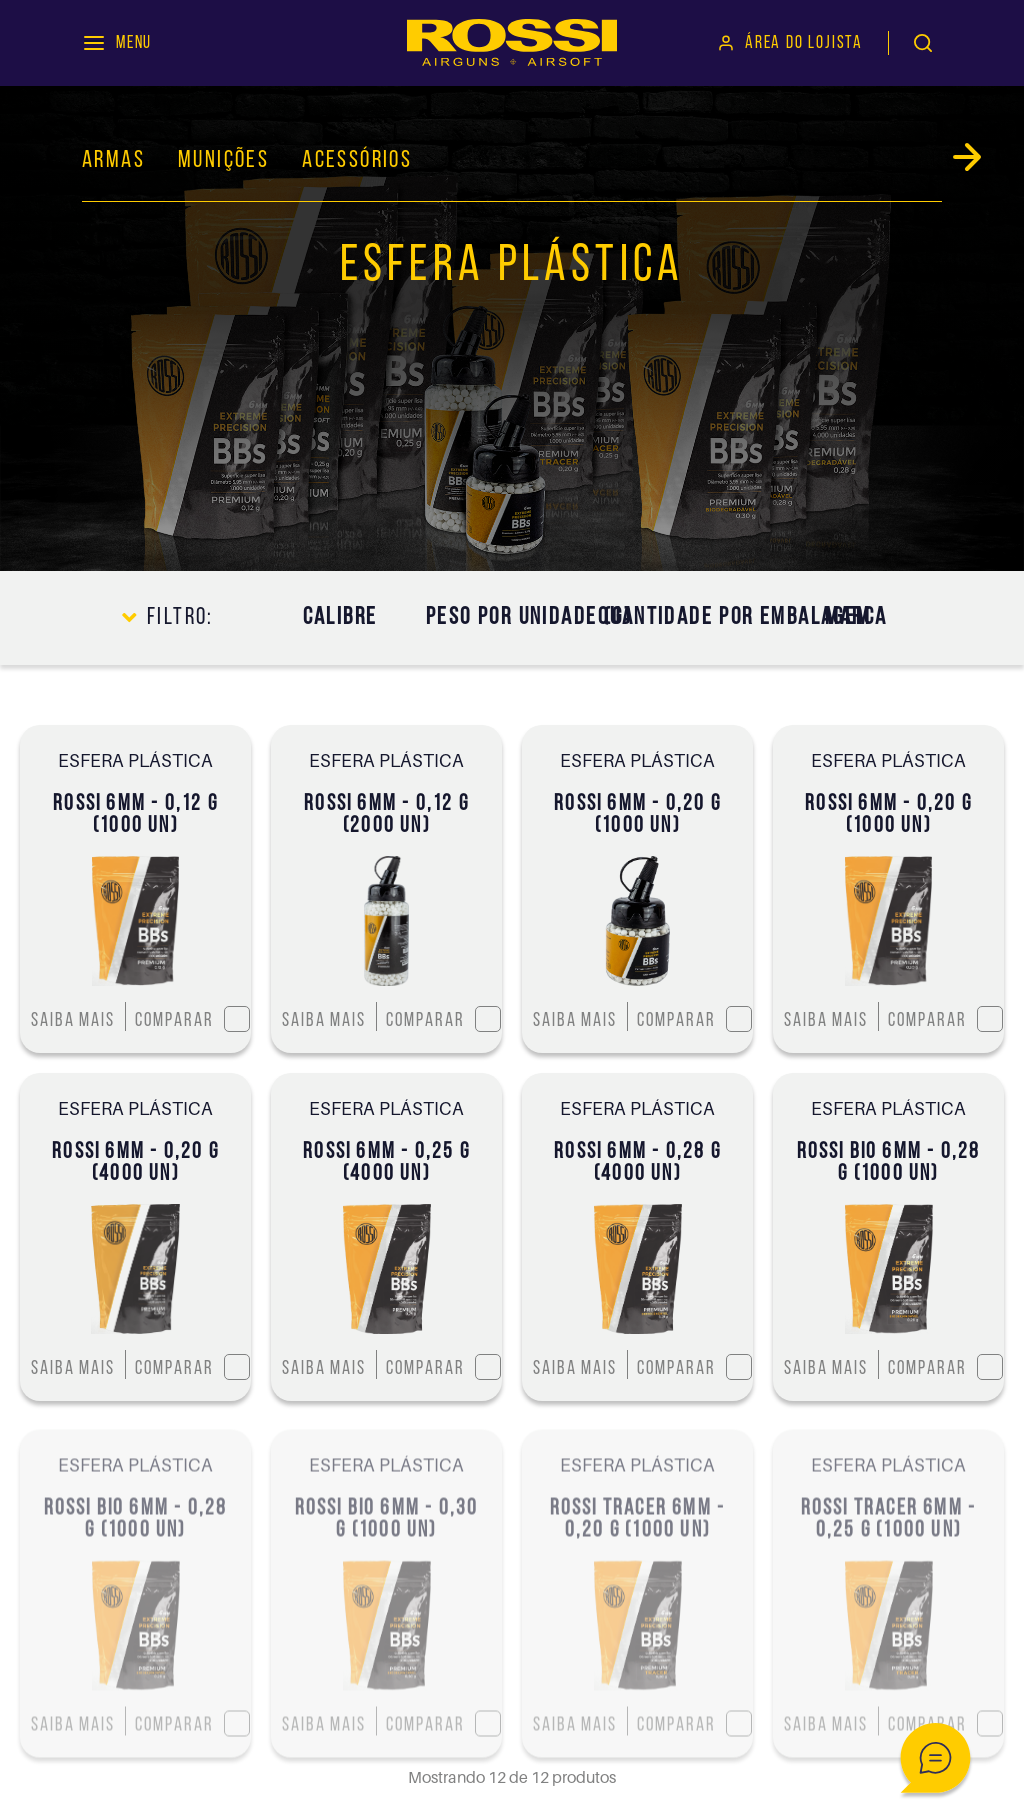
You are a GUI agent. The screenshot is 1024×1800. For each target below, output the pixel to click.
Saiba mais (73, 1021)
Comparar (192, 1019)
